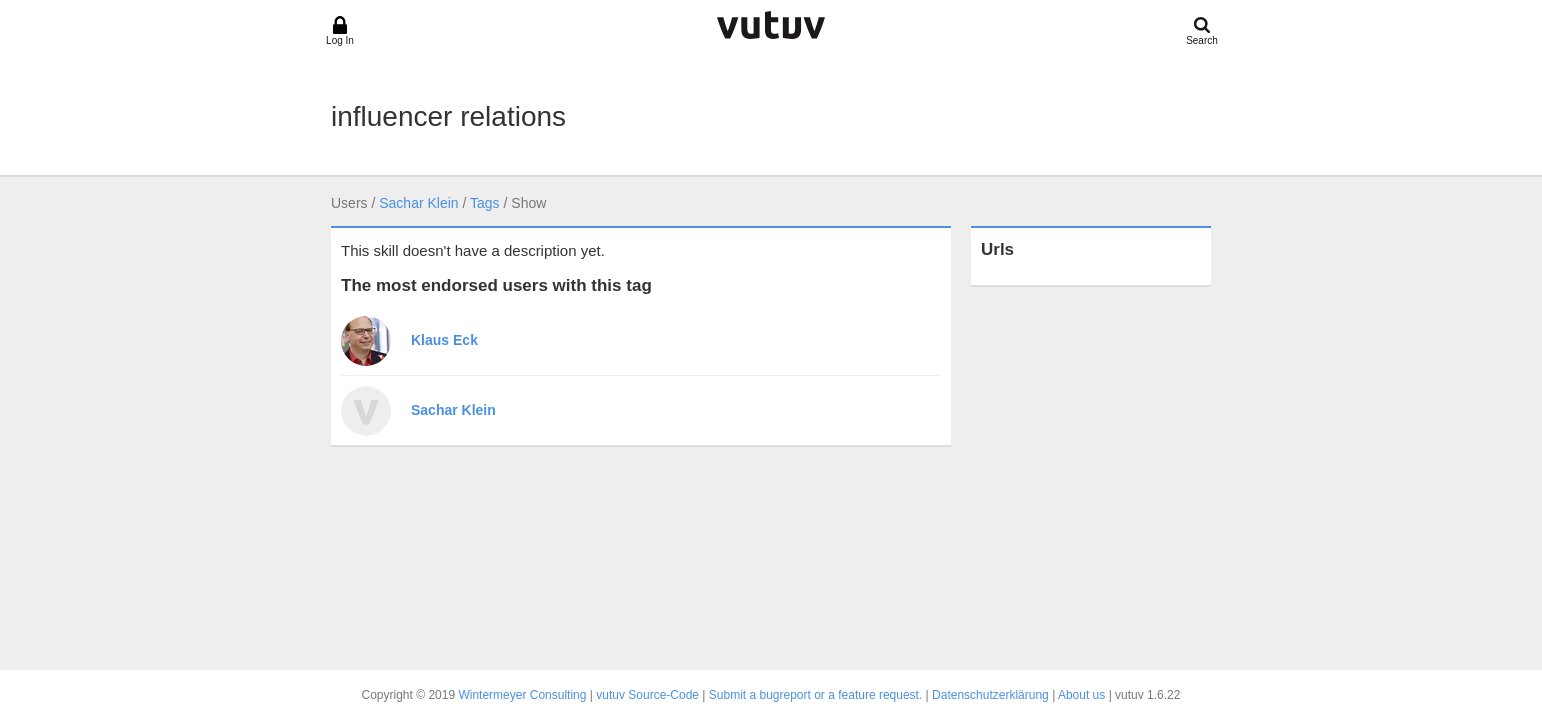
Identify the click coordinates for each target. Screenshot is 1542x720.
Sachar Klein (418, 203)
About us (1081, 695)
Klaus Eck (444, 340)
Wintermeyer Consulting (522, 695)
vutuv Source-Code (647, 695)
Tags (485, 203)
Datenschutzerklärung (990, 695)
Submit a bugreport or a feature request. (815, 695)
